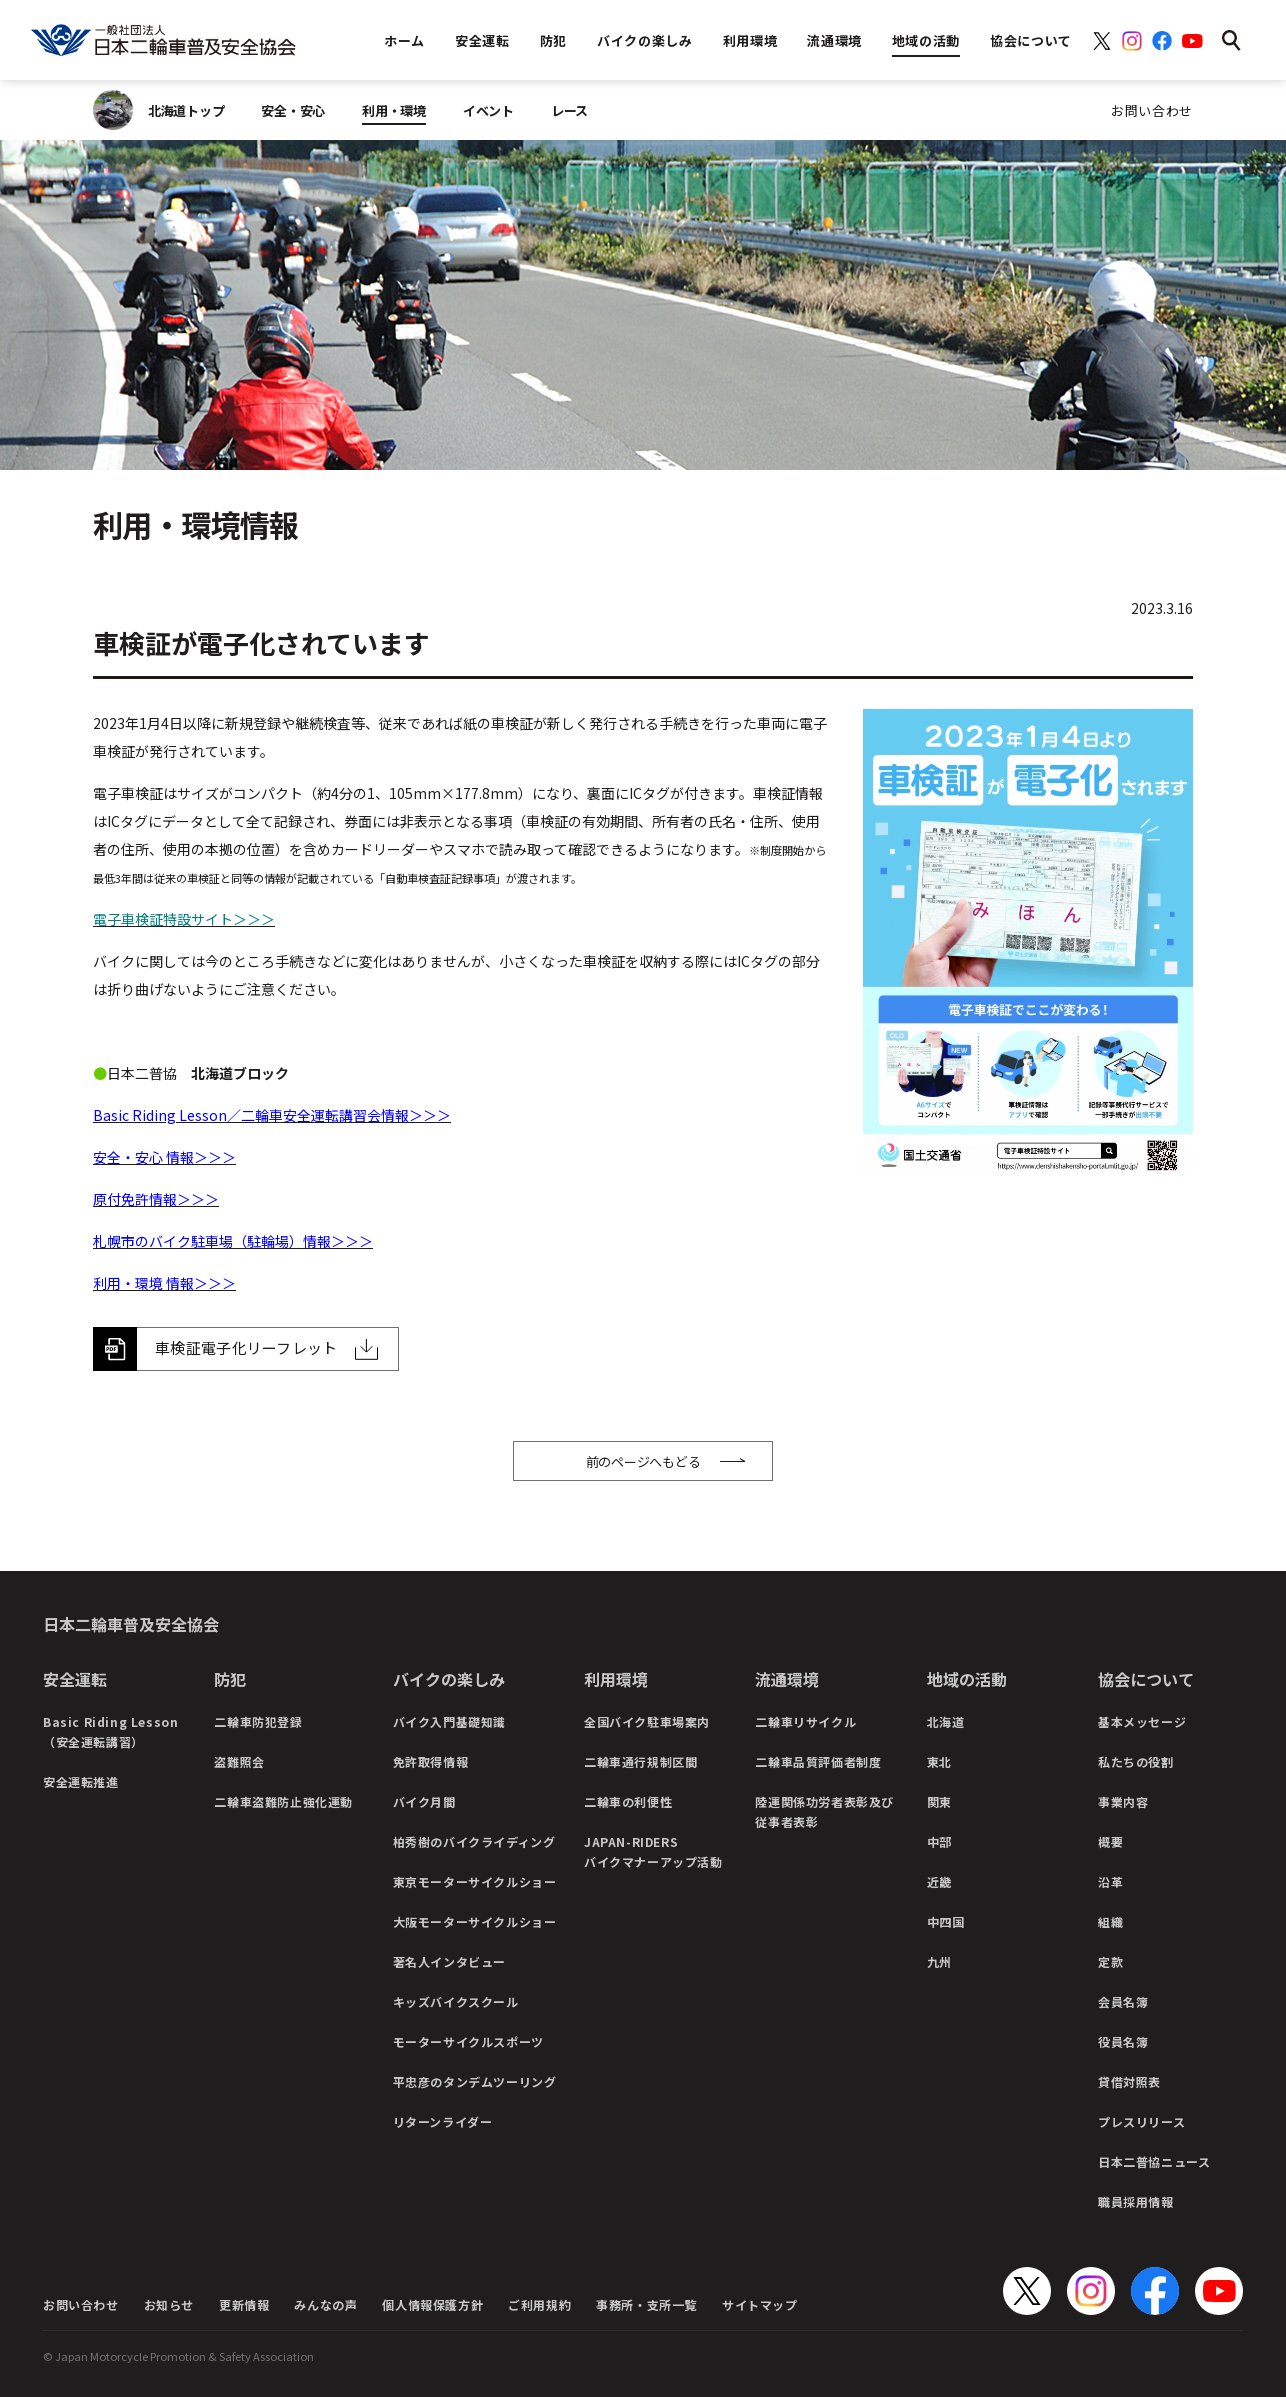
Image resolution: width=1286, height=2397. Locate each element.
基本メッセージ (1142, 1721)
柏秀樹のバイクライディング (474, 1841)
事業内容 (1123, 1801)
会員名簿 (1123, 2001)
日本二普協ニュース (1154, 2161)
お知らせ (169, 2304)
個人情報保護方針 (432, 2304)
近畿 (939, 1881)
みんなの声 (325, 2304)
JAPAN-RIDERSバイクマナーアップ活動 (653, 1851)
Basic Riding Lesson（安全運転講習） (110, 1731)
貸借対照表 (1129, 2081)
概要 (1110, 1841)
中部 (939, 1841)
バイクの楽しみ (449, 1679)
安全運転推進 (81, 1781)
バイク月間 (424, 1801)
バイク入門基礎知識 (449, 1721)
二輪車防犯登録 (258, 1721)
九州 (939, 1961)
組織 (1110, 1921)
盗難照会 (239, 1761)
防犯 (230, 1679)
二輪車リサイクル (805, 1721)
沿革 (1110, 1881)
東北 (939, 1761)
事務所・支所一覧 (646, 2304)
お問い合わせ (1152, 110)
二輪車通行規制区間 (640, 1761)
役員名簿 (1123, 2041)
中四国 (946, 1921)
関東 (939, 1801)
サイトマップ (760, 2304)
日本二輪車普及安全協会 (131, 1624)
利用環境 (616, 1679)
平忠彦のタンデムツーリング (475, 2081)
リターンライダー (443, 2121)
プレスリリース (1141, 2121)
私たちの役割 (1136, 1761)
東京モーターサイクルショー (475, 1881)
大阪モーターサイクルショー (475, 1921)
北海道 (946, 1721)
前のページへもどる (643, 1461)
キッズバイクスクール (456, 2001)
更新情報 (244, 2304)
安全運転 (75, 1679)
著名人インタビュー (449, 1961)
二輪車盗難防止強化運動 (283, 1801)
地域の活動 (967, 1679)
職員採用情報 (1136, 2201)
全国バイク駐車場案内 (647, 1721)
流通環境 (787, 1679)
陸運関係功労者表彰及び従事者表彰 (824, 1811)
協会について (1146, 1679)
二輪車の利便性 (628, 1801)
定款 (1110, 1961)
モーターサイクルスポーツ (468, 2041)
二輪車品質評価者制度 (818, 1761)
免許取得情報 (431, 1761)
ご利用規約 (539, 2304)
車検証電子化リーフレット (246, 1347)
